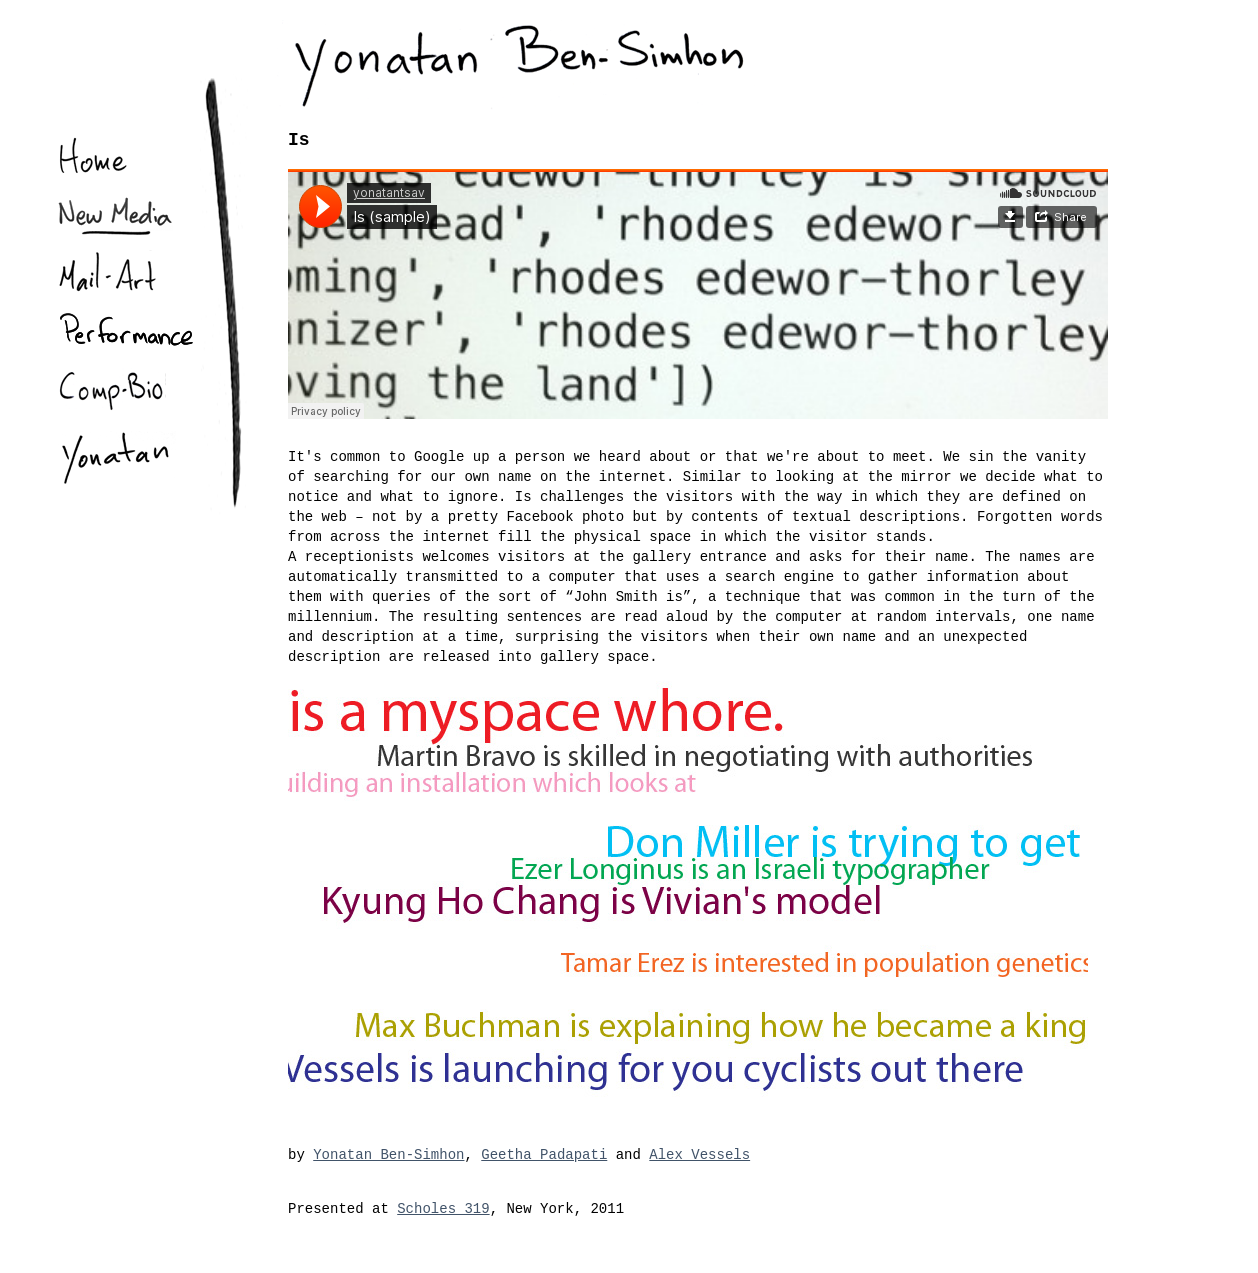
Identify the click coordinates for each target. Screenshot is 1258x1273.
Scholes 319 (443, 1209)
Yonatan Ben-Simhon (388, 1155)
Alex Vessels (699, 1155)
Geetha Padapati (544, 1155)
